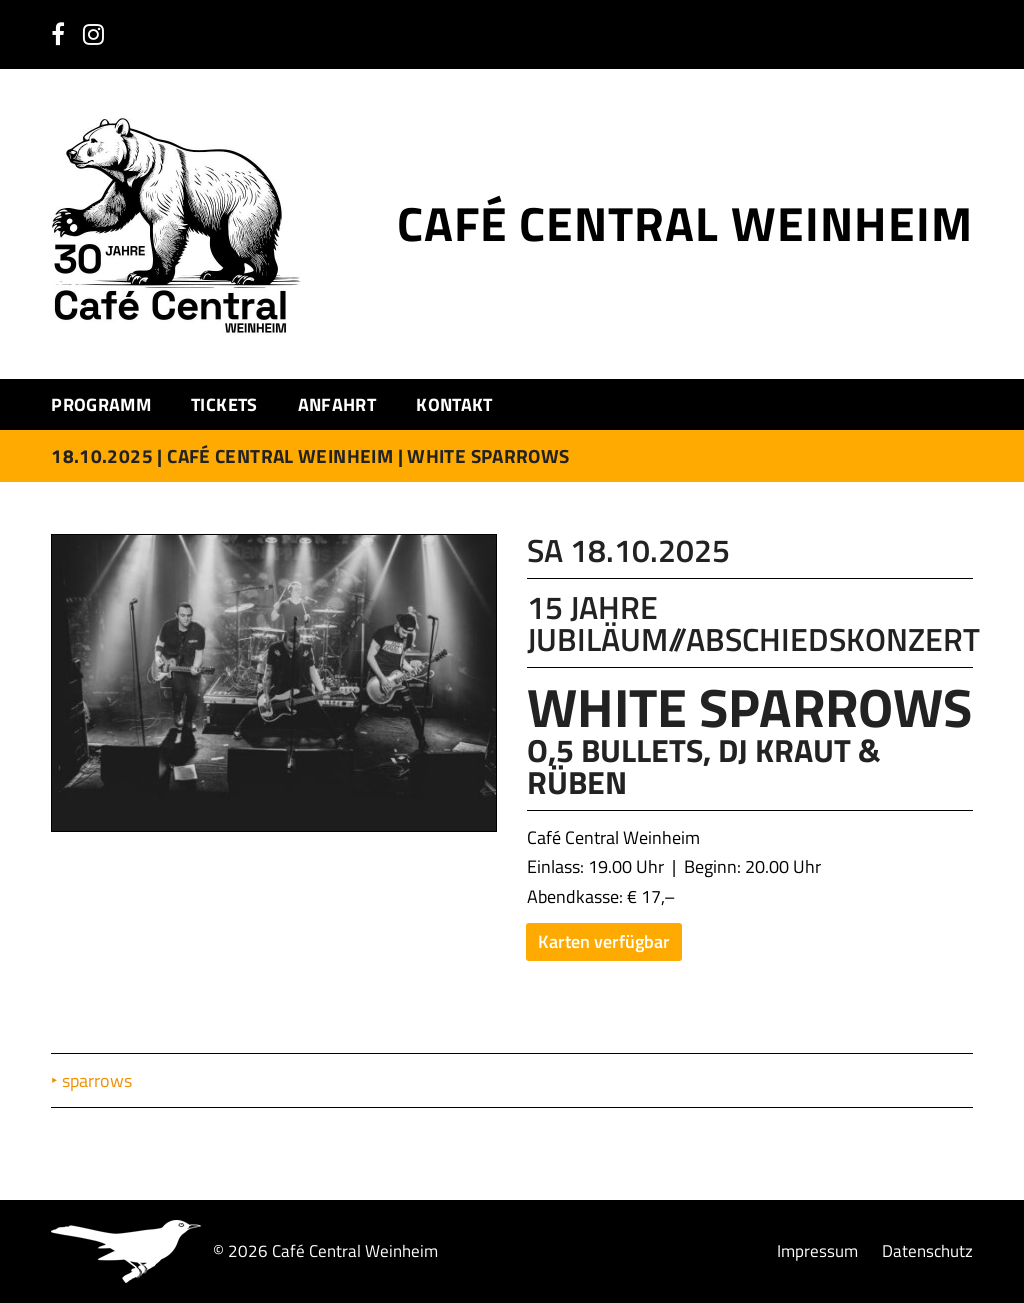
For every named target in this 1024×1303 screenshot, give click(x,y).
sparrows (99, 1080)
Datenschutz (927, 1250)
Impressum (817, 1250)
